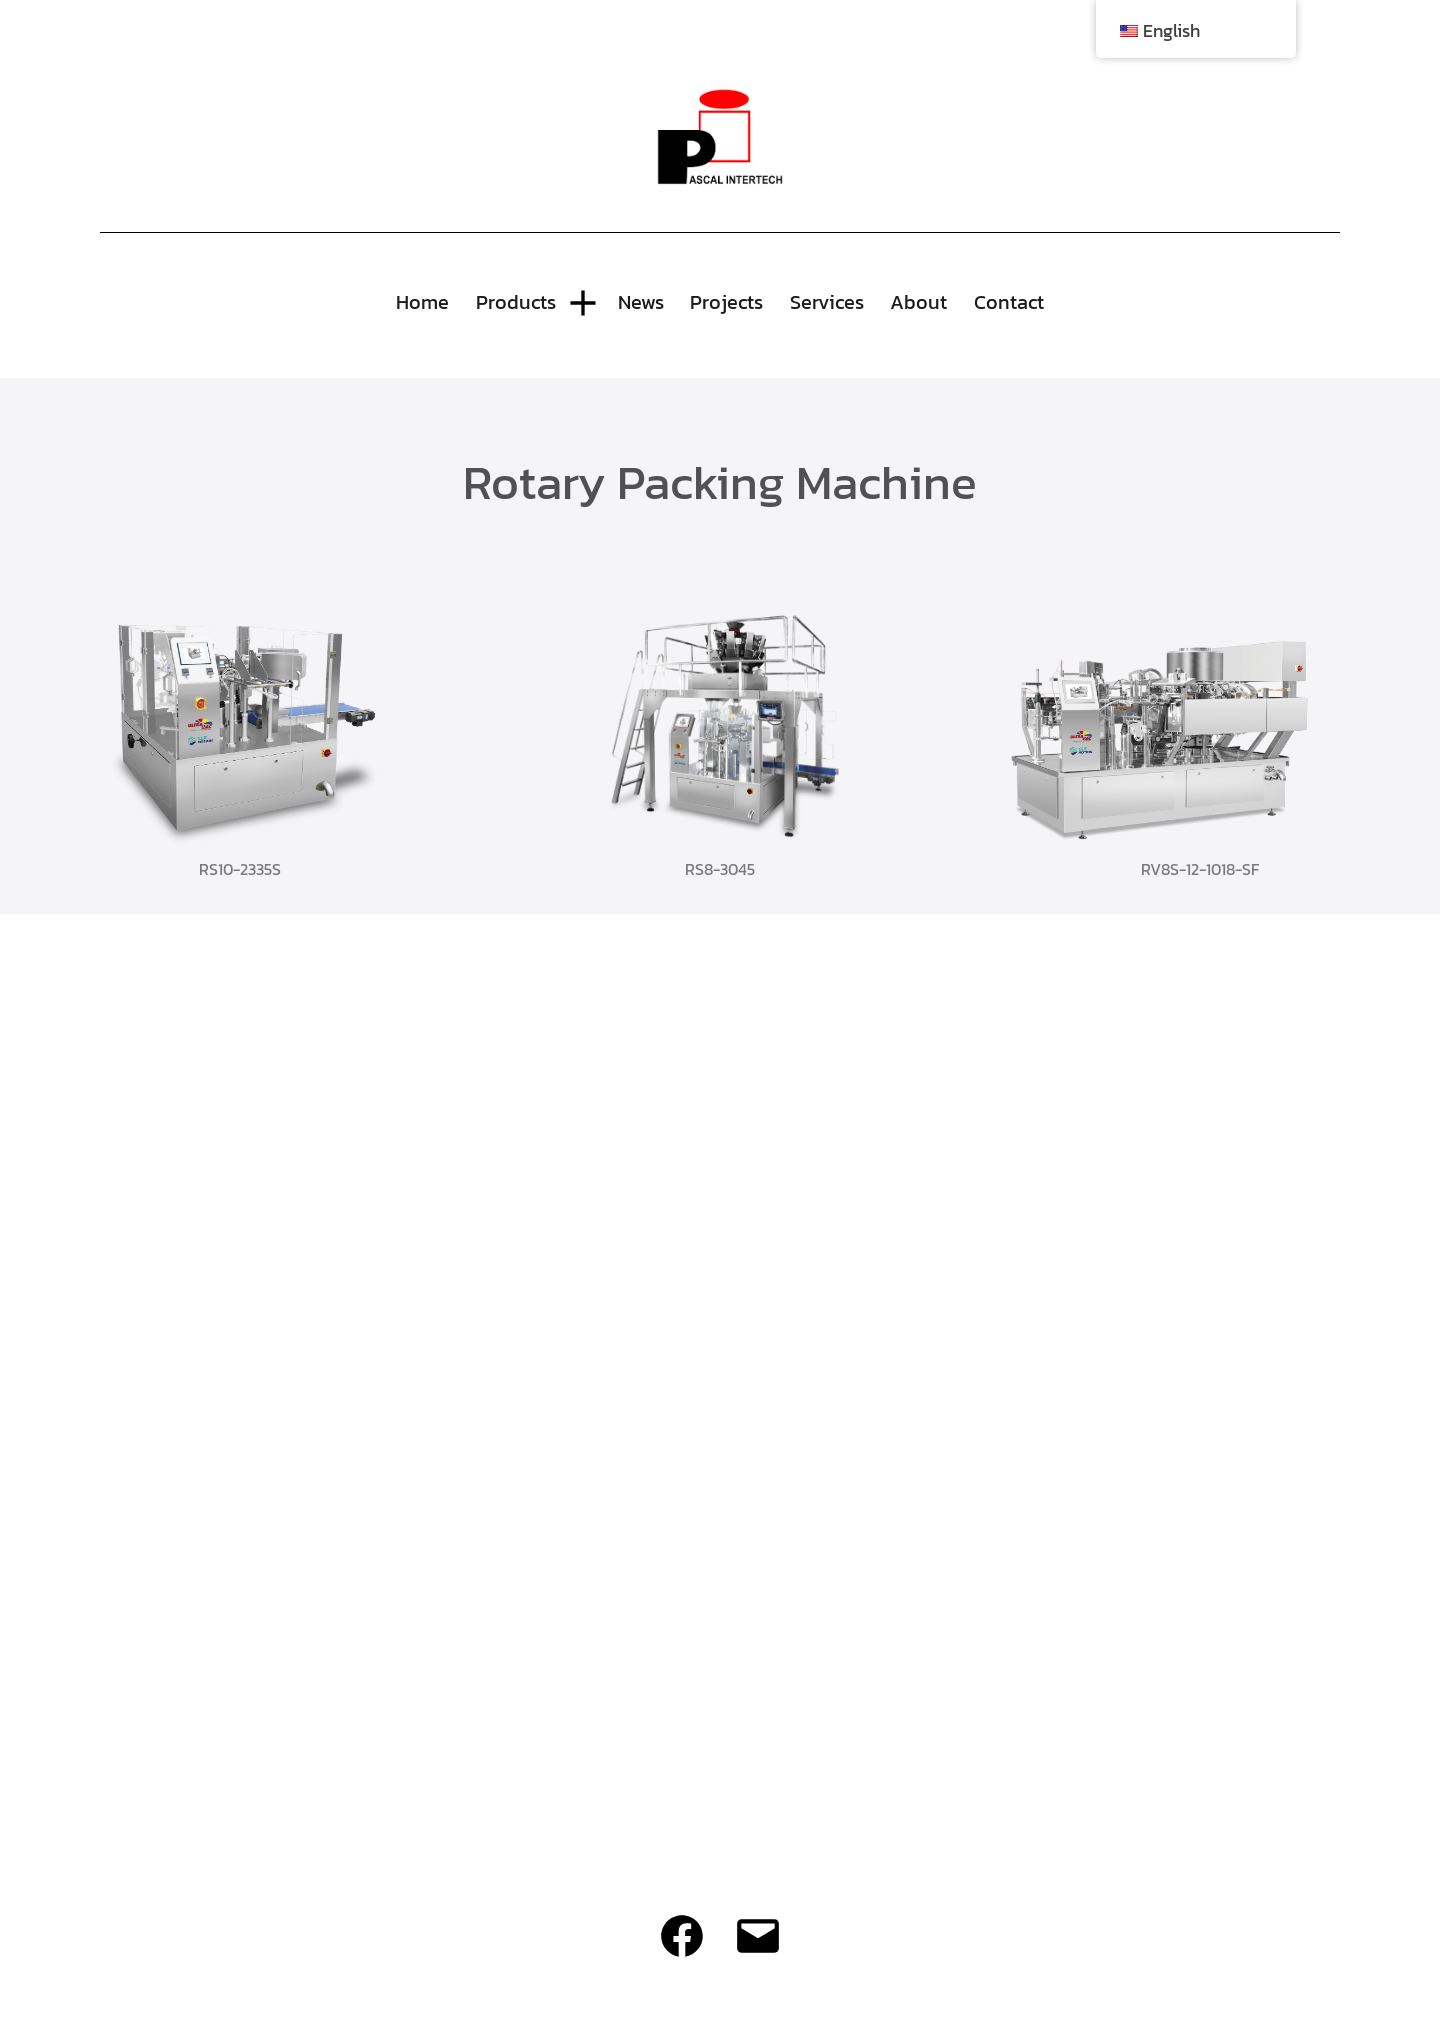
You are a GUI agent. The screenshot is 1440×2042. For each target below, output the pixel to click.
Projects (726, 302)
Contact (1009, 302)
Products (516, 302)
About (918, 302)
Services (827, 302)
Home (422, 302)
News (641, 302)
